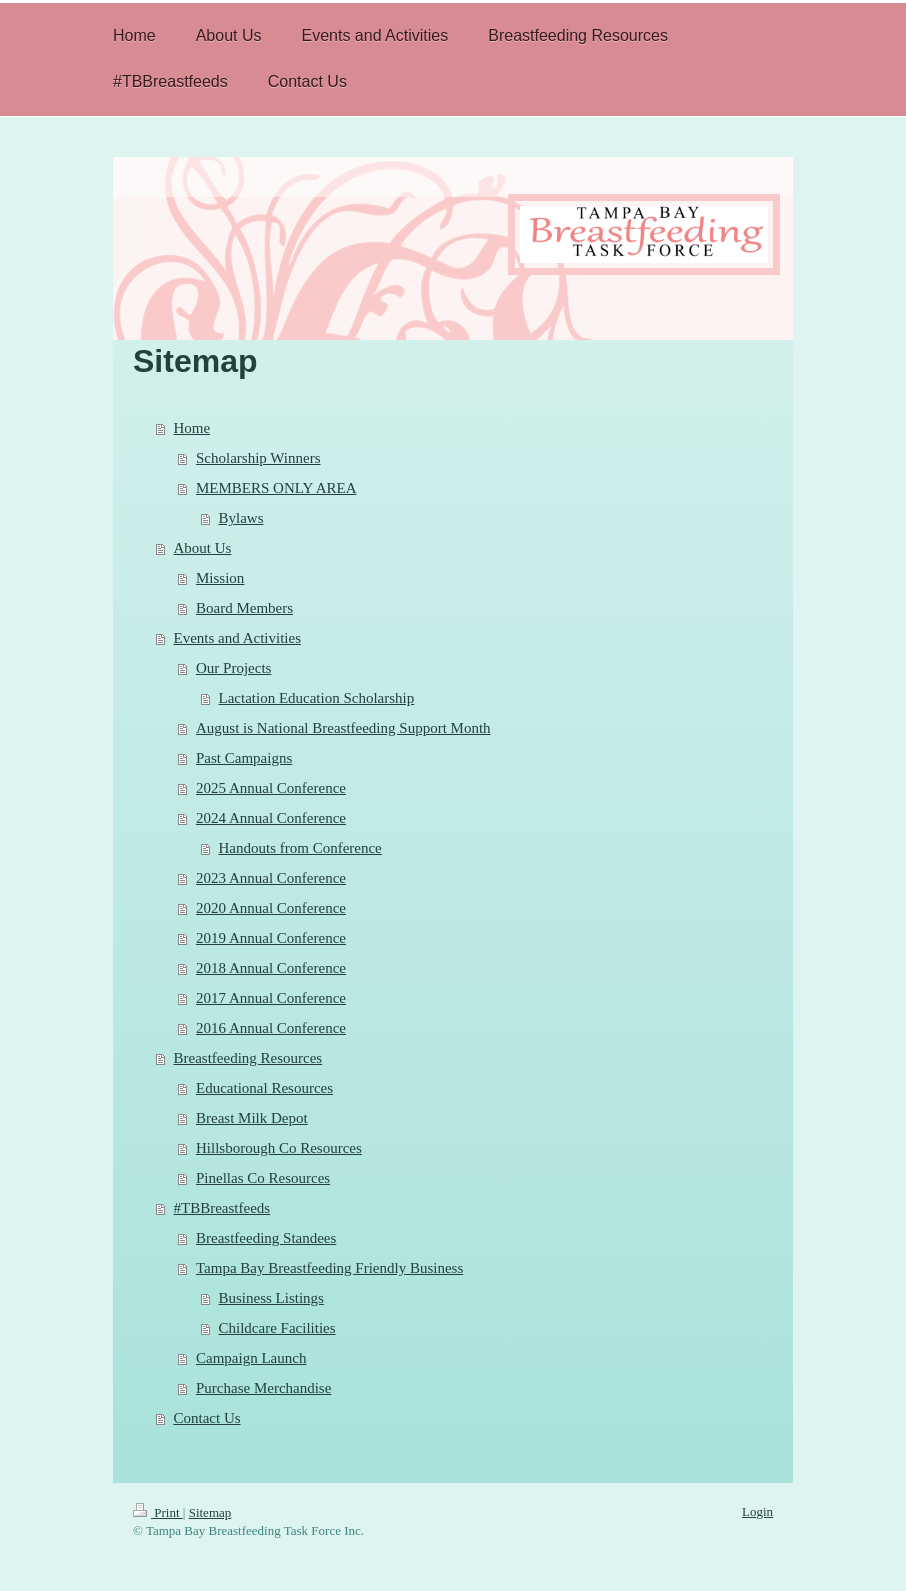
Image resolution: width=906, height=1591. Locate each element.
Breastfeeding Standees (266, 1238)
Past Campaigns (244, 758)
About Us (203, 548)
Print (158, 1512)
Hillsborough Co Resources (279, 1148)
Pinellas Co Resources (263, 1178)
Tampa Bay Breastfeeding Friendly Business (329, 1268)
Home (192, 428)
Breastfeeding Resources (248, 1058)
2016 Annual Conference (271, 1028)
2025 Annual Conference (271, 788)
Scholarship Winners (258, 458)
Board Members (244, 608)
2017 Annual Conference (271, 998)
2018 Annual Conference (271, 968)
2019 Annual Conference (271, 938)
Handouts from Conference (300, 848)
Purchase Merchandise (263, 1388)
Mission (220, 578)
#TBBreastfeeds (222, 1208)
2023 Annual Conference (271, 878)
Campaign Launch (251, 1358)
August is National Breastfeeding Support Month (343, 728)
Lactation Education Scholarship (317, 698)
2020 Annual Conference (271, 908)
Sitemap (210, 1512)
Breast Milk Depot (252, 1118)
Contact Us (207, 1418)
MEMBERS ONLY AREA (276, 488)
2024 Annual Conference (271, 818)
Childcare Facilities (277, 1328)
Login (757, 1511)
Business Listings (271, 1298)
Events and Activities (237, 638)
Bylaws (241, 518)
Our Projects (233, 668)
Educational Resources (264, 1088)
